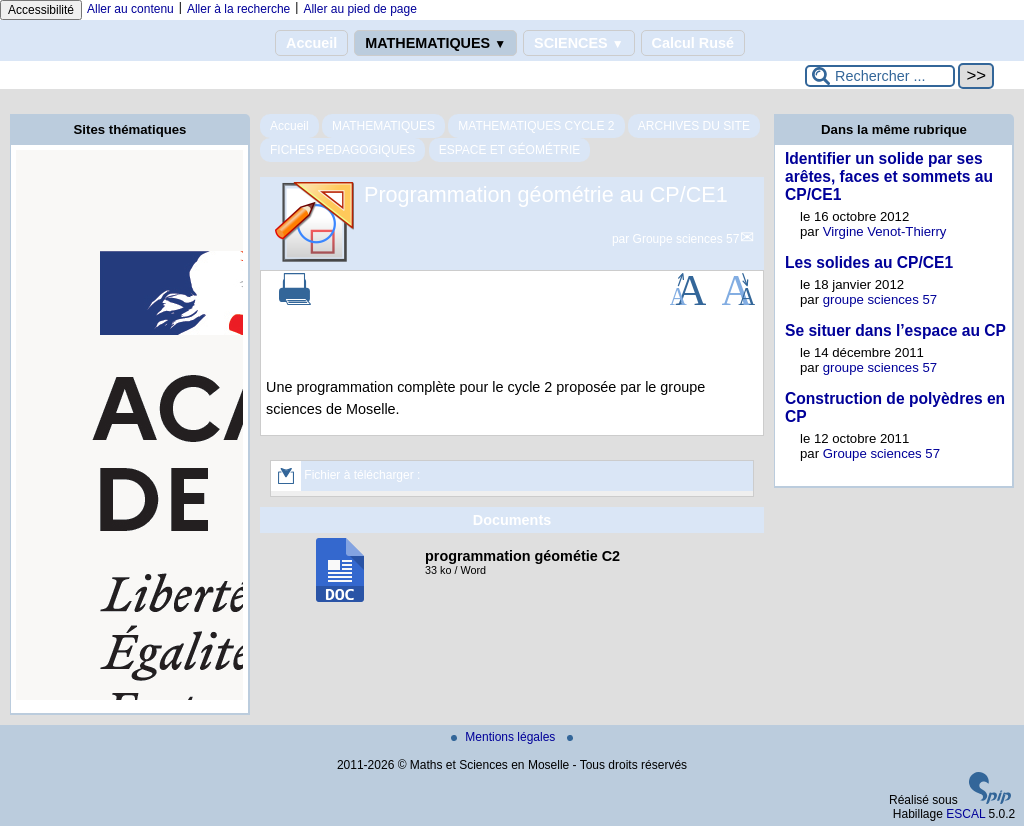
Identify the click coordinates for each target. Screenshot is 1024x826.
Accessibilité (41, 10)
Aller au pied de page (359, 9)
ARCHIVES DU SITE (694, 126)
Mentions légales (504, 737)
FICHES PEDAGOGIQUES (342, 150)
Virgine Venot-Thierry (885, 231)
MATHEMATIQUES (435, 43)
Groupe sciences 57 (686, 239)
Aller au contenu (130, 9)
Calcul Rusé (693, 43)
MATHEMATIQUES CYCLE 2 (536, 126)
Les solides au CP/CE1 (869, 262)
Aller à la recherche (238, 9)
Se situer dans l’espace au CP (895, 330)
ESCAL (965, 814)
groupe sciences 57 (880, 299)
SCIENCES (578, 43)
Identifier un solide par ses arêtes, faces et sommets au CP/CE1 (889, 176)
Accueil (311, 43)
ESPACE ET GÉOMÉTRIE (510, 150)
